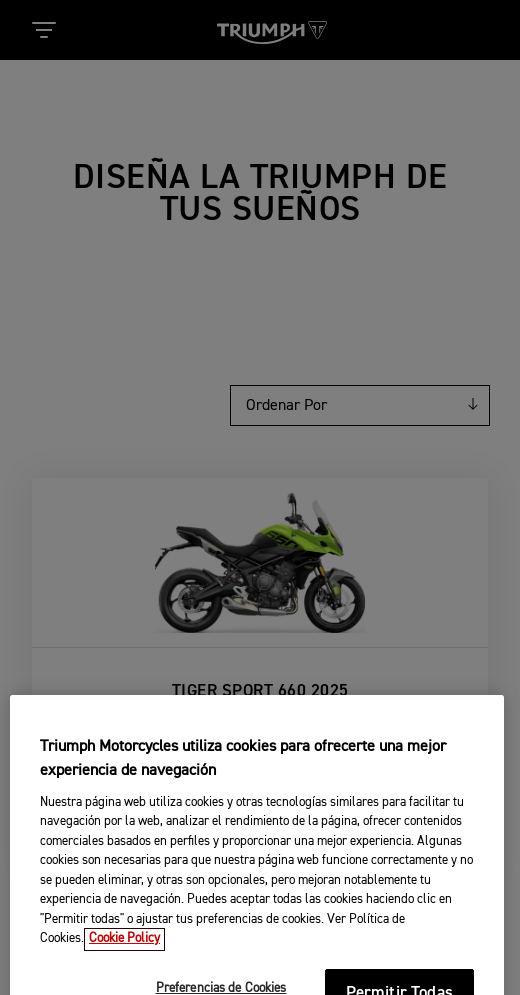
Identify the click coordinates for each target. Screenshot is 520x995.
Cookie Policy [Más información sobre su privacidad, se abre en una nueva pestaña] (124, 956)
